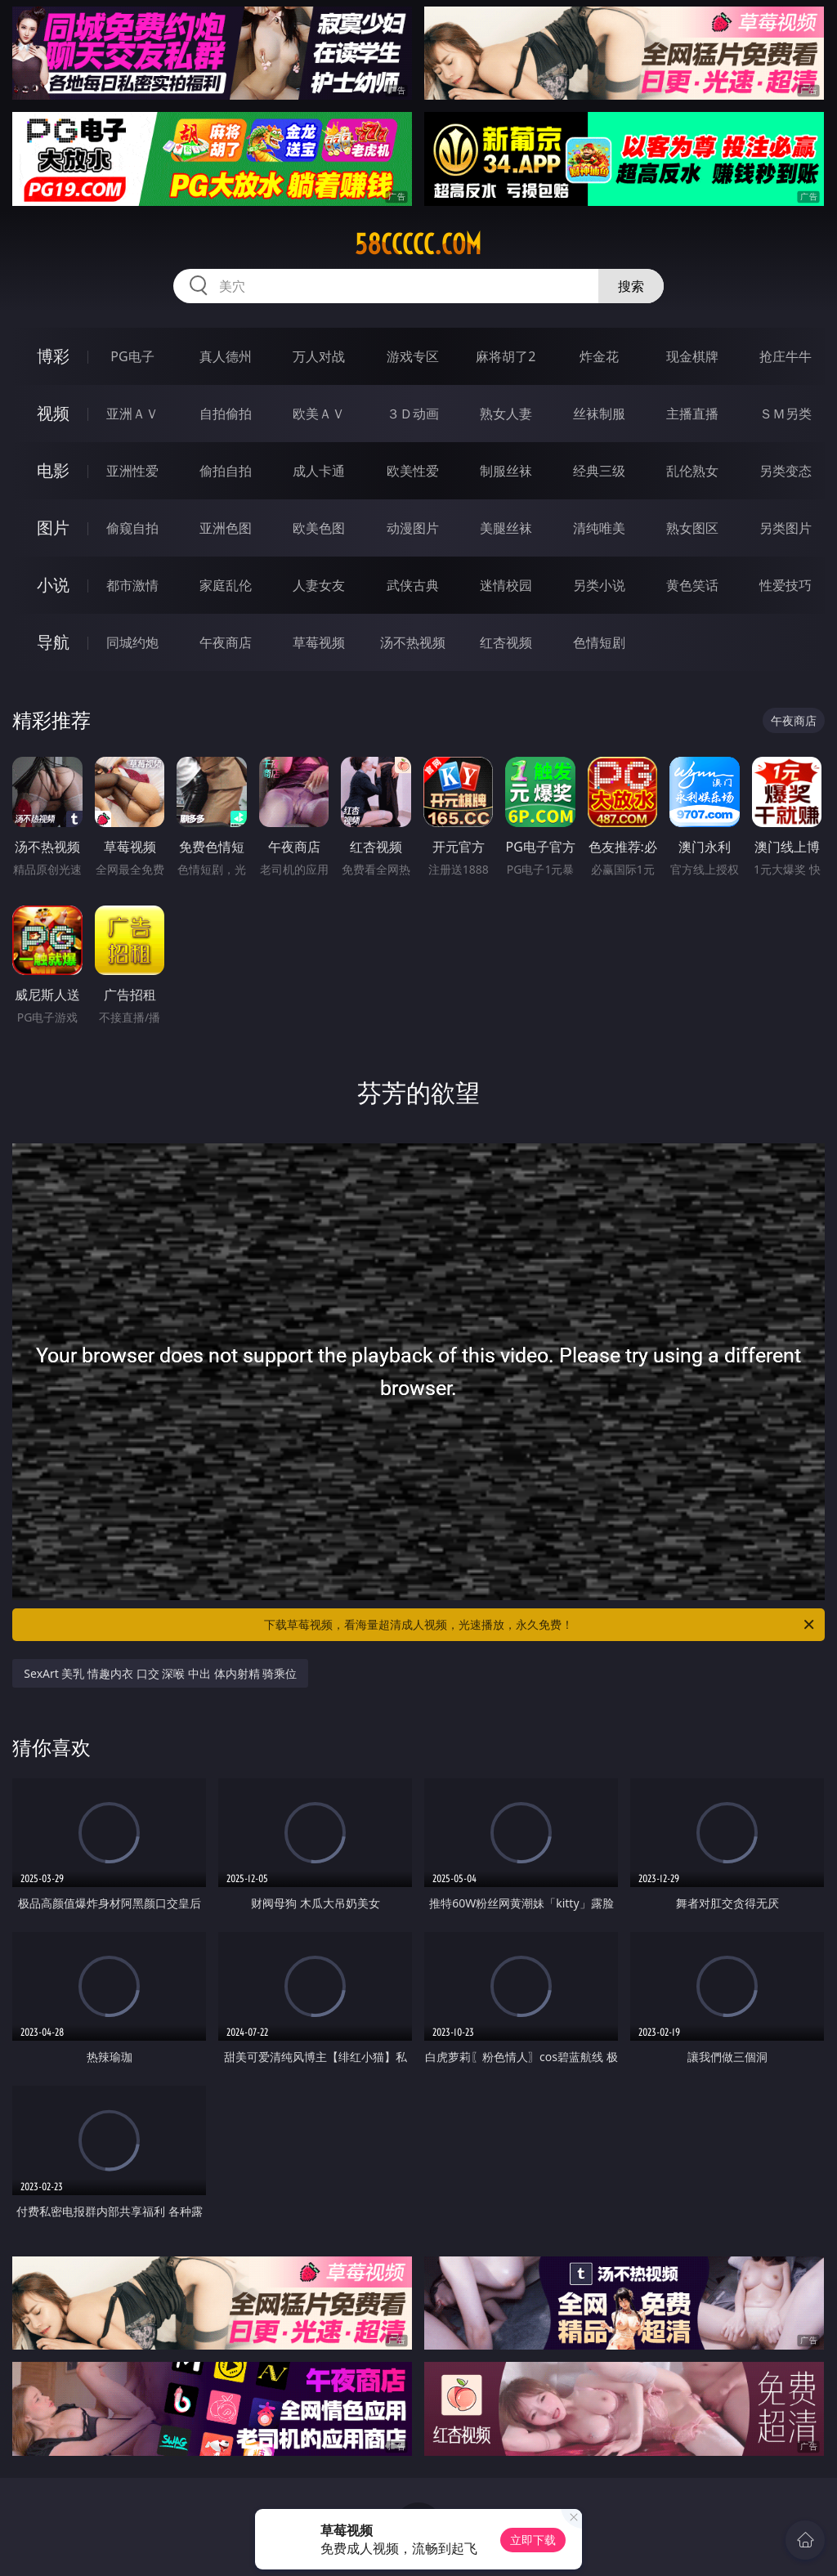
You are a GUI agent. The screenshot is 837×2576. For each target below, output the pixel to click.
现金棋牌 (692, 356)
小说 (53, 585)
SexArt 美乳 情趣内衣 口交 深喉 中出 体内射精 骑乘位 (160, 1673)
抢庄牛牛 (785, 356)
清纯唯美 (599, 528)
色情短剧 (599, 642)
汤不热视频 (412, 642)
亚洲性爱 (132, 471)
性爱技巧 (785, 585)
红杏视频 (506, 642)
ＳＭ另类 (785, 414)
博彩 (53, 356)
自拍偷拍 (225, 414)
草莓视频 (319, 642)
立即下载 (533, 2539)
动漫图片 (413, 528)
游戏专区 (413, 356)
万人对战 (319, 356)
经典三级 (599, 471)
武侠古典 (413, 585)
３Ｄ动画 (413, 414)
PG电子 (132, 356)
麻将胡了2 (505, 356)
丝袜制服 (599, 414)
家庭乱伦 (225, 585)
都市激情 (132, 585)
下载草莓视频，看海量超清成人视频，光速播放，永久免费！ (540, 1625)
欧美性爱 (413, 471)
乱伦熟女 (692, 471)
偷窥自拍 (132, 528)
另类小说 (599, 585)
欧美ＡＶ (319, 414)
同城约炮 (132, 642)
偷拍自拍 (225, 471)
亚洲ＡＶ (132, 414)
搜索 (631, 286)
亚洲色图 (225, 528)
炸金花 (599, 356)
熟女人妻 (506, 414)
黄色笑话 (692, 585)
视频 (53, 413)
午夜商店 (225, 642)
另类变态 (785, 471)
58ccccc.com (418, 244)
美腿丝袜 (506, 528)
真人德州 (225, 356)
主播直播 (692, 414)
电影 (53, 470)
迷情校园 (506, 585)
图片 (53, 528)
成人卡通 (319, 471)
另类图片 (785, 528)
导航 (53, 642)
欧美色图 (319, 528)
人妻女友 (319, 585)
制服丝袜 (506, 471)
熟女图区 (692, 528)
